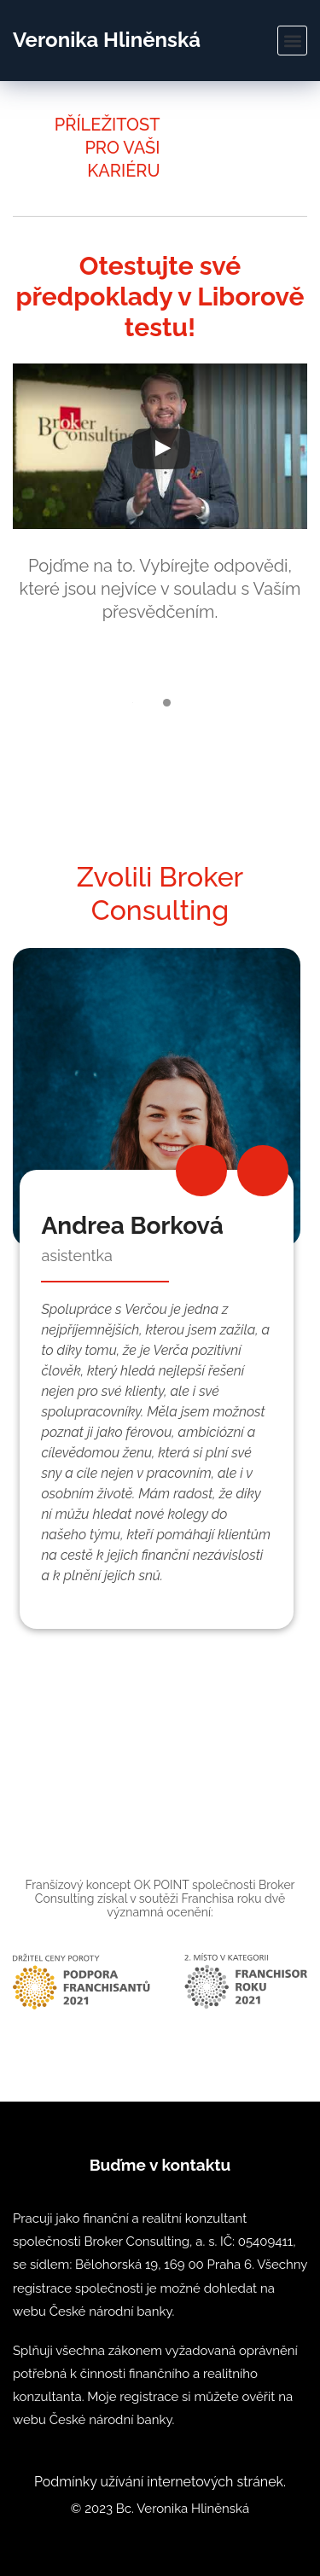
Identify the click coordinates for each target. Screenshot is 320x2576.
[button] (292, 40)
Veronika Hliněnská (107, 39)
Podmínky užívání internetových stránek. (160, 2482)
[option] (160, 1288)
